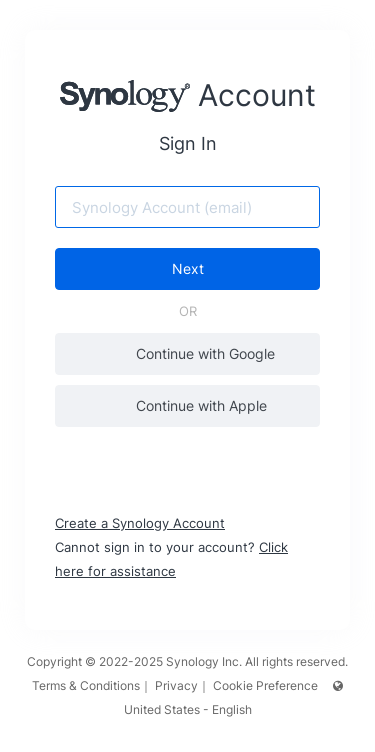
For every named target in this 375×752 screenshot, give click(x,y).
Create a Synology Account (140, 523)
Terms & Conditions (86, 685)
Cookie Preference (265, 685)
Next (188, 268)
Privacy (176, 685)
